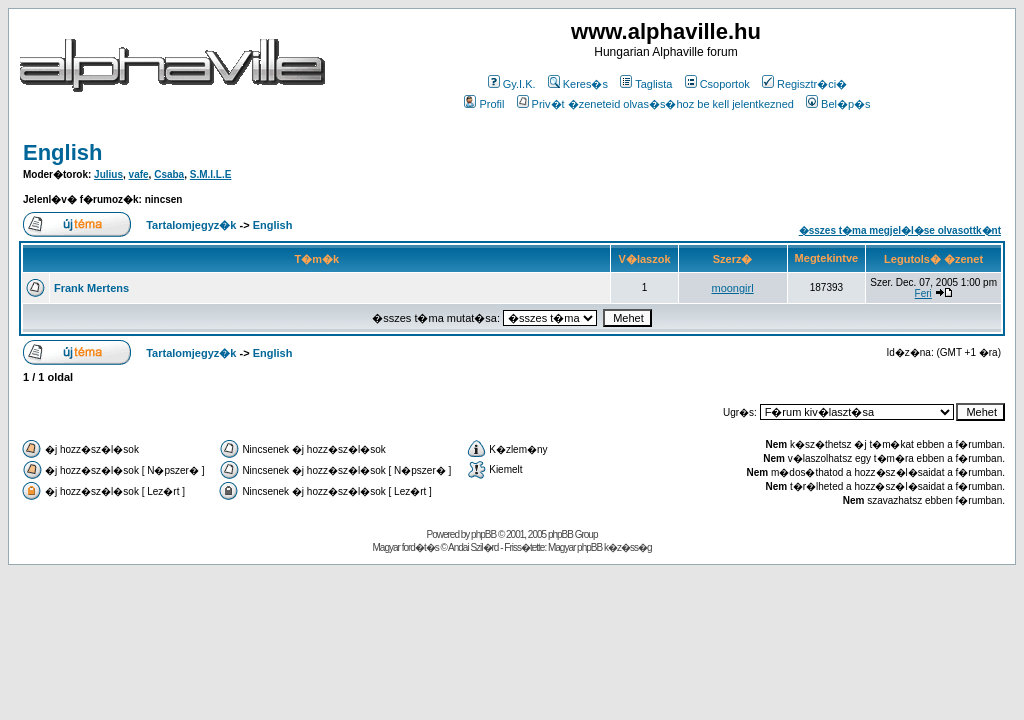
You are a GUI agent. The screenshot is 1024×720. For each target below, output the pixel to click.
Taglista (646, 84)
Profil (484, 104)
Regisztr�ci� (804, 84)
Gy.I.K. (512, 84)
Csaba (169, 174)
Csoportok (717, 84)
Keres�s (578, 84)
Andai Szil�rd (473, 547)
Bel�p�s (838, 104)
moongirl (732, 288)
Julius (108, 174)
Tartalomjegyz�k (191, 225)
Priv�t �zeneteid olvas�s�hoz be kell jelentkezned (655, 104)
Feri (923, 293)
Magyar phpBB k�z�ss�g (600, 547)
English (62, 152)
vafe (139, 174)
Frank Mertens (91, 288)
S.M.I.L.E (211, 174)
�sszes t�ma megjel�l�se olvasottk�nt (900, 230)
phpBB (483, 534)
